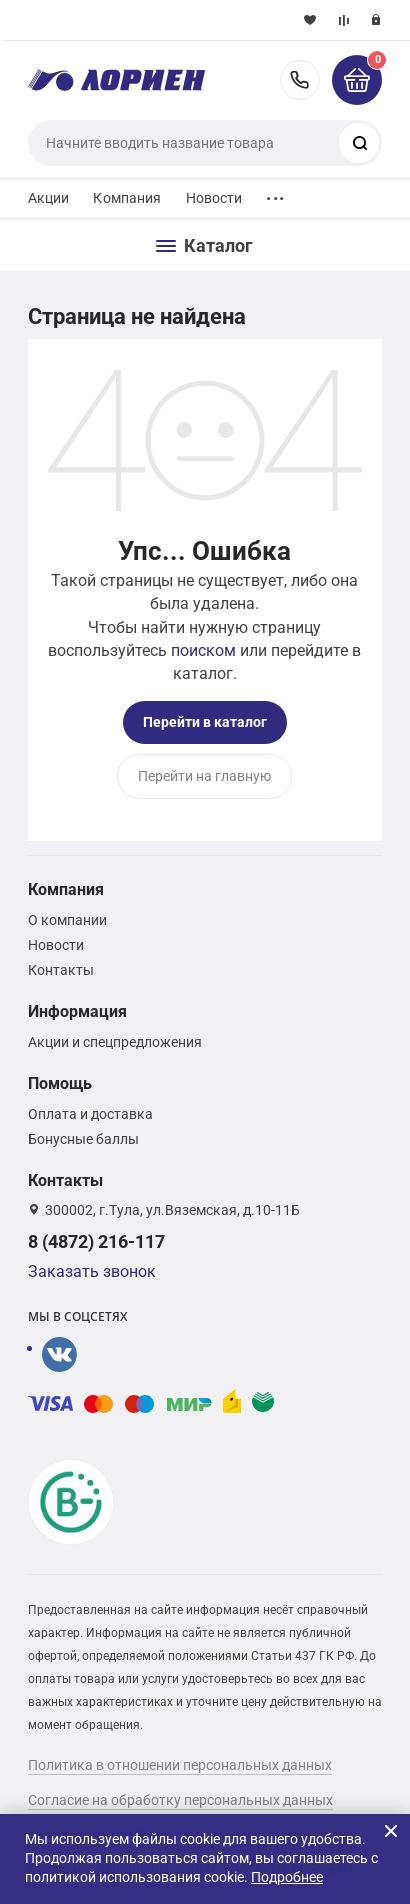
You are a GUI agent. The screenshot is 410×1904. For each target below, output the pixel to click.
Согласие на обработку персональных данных (180, 1800)
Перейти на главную (204, 776)
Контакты (61, 970)
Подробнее (287, 1877)
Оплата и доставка (90, 1114)
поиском (203, 650)
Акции (49, 198)
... (275, 193)
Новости (214, 198)
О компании (67, 920)
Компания (127, 198)
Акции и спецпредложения (115, 1042)
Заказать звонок (92, 1271)
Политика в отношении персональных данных (180, 1765)
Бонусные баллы (83, 1139)
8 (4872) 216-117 (300, 80)
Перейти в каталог (205, 722)
